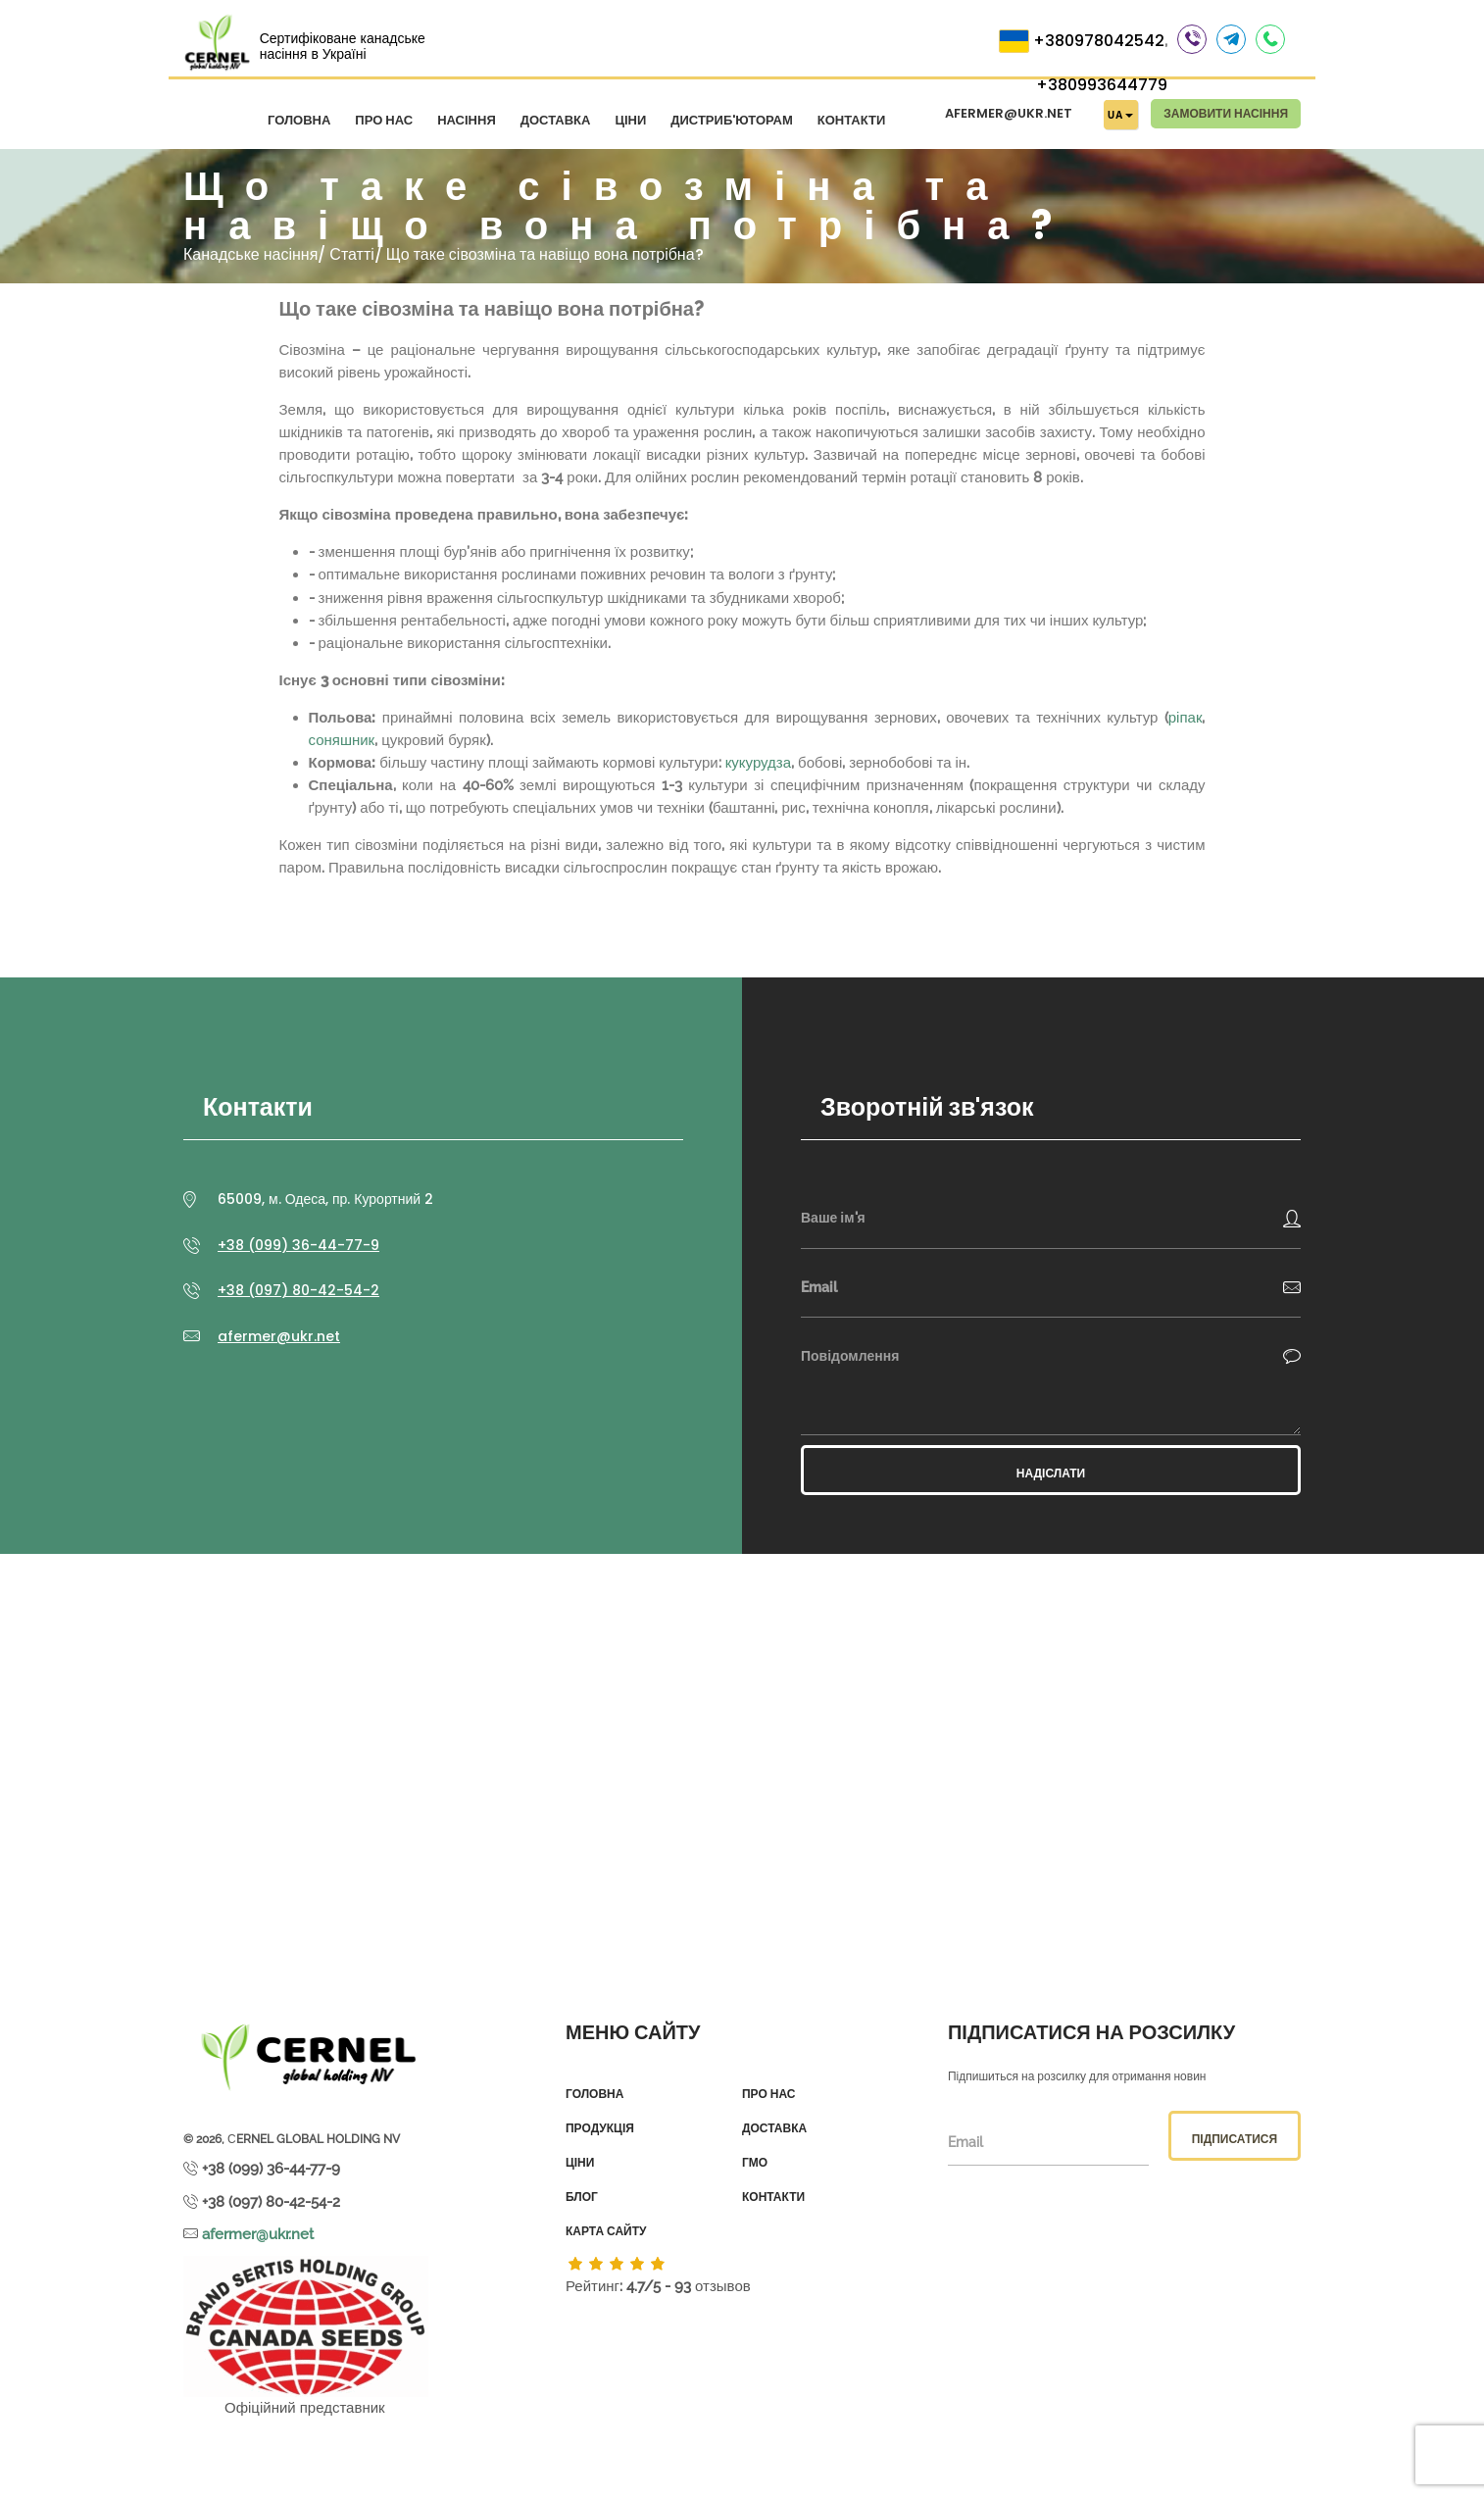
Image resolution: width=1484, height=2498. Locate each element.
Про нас (384, 120)
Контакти (851, 120)
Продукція (600, 2128)
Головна (299, 120)
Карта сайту (606, 2231)
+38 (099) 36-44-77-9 (298, 1245)
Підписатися (1234, 2138)
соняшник (342, 740)
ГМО (754, 2163)
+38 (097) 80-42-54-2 (298, 1290)
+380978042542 (1098, 40)
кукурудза (758, 763)
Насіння (466, 120)
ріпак (1185, 717)
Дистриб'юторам (731, 120)
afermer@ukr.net (1008, 113)
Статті (351, 254)
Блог (582, 2197)
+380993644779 (1101, 85)
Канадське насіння (250, 254)
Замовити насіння (1225, 113)
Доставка (555, 120)
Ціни (630, 120)
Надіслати (1050, 1473)
